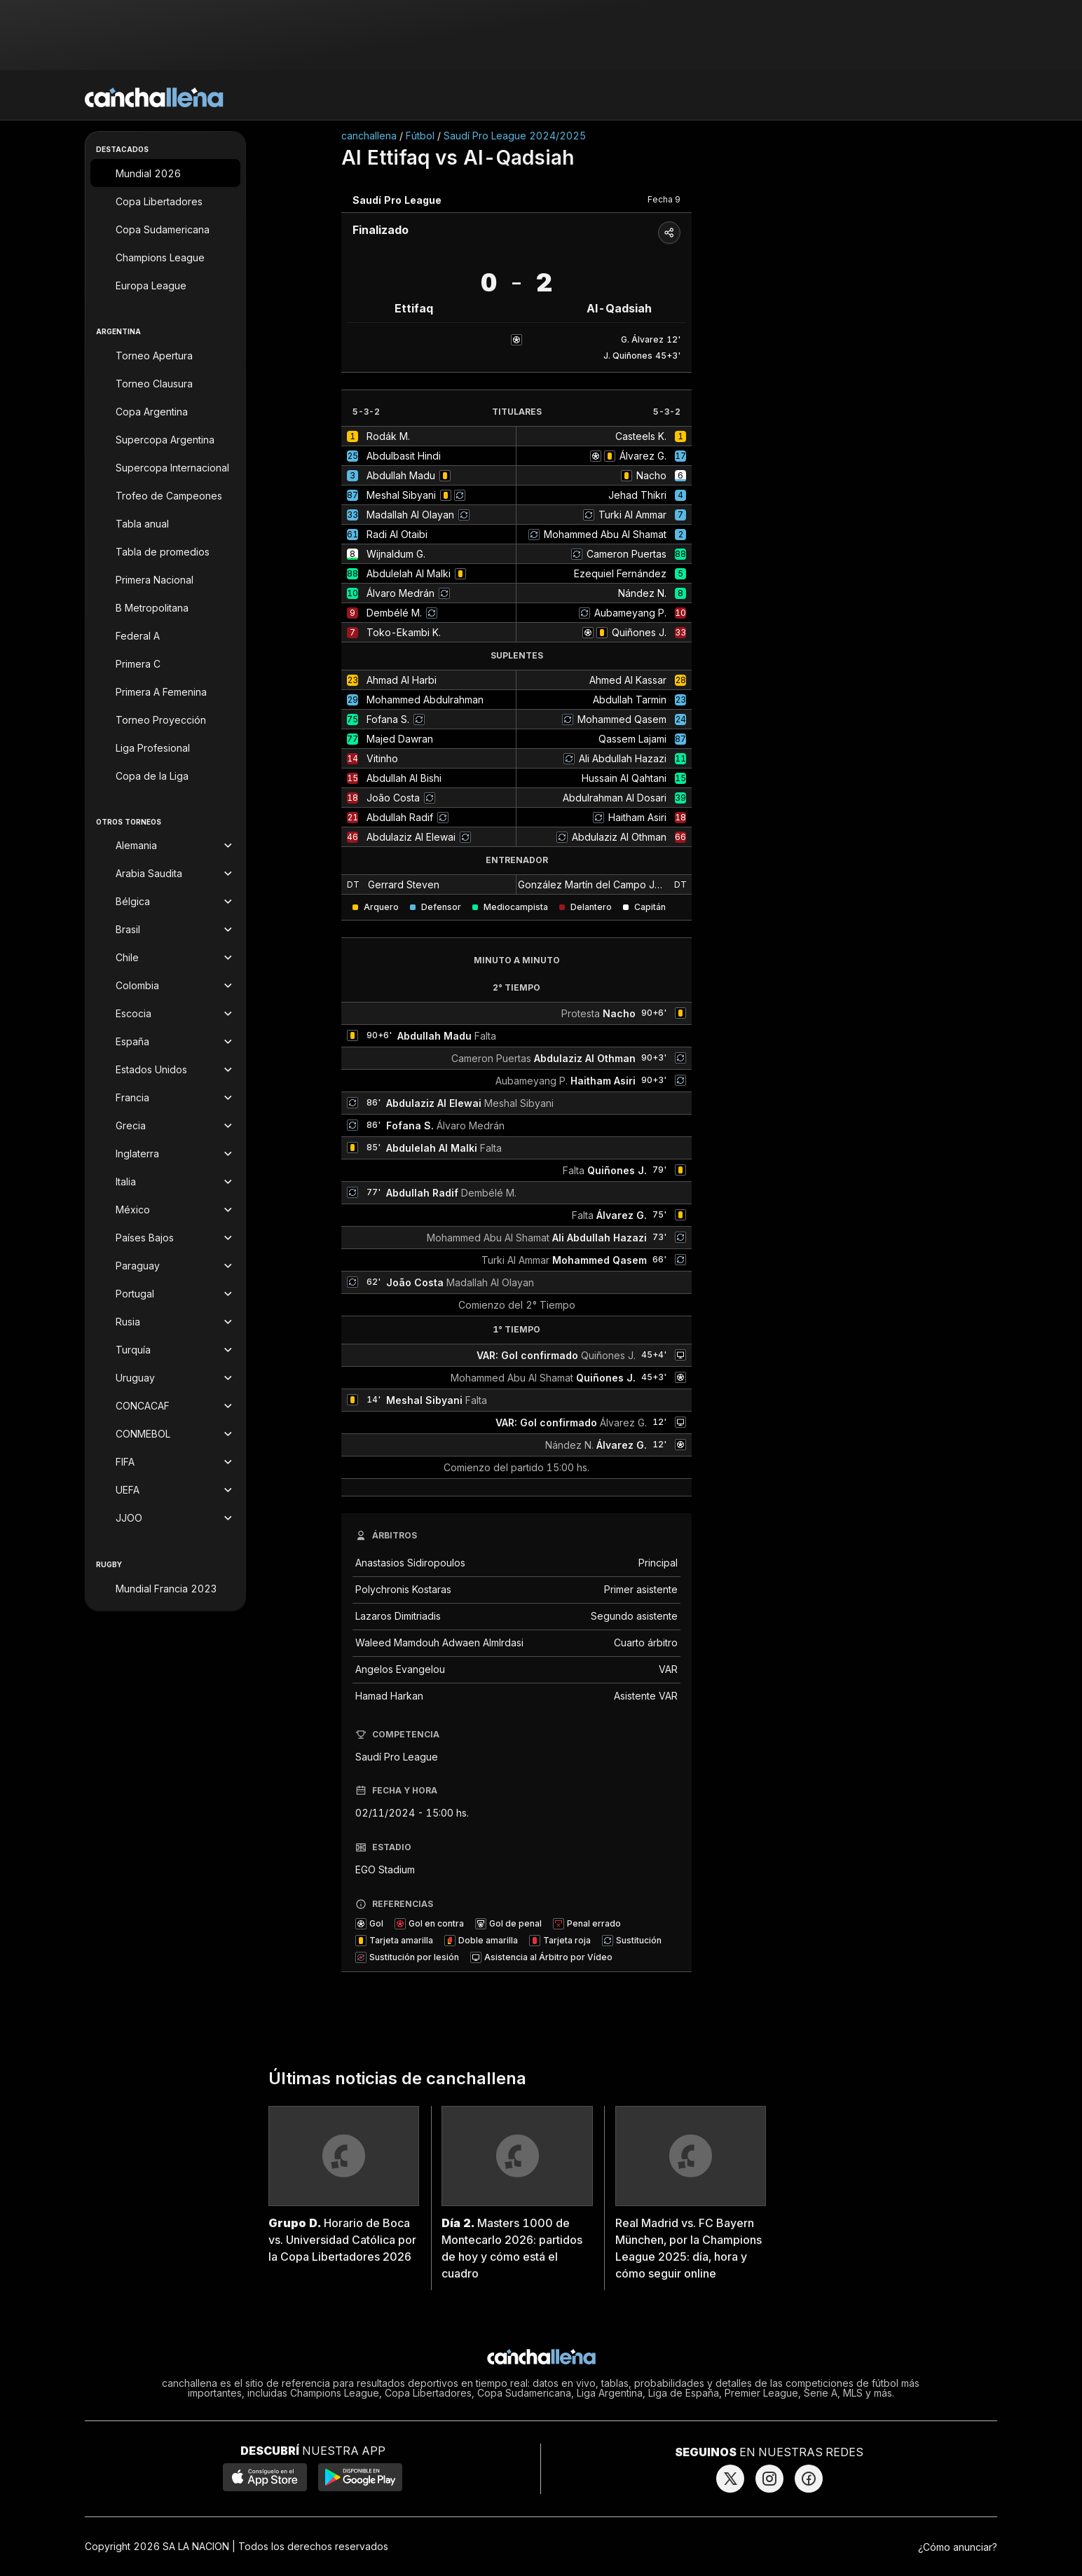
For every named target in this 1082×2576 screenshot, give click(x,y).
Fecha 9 (664, 199)
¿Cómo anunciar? (957, 2547)
